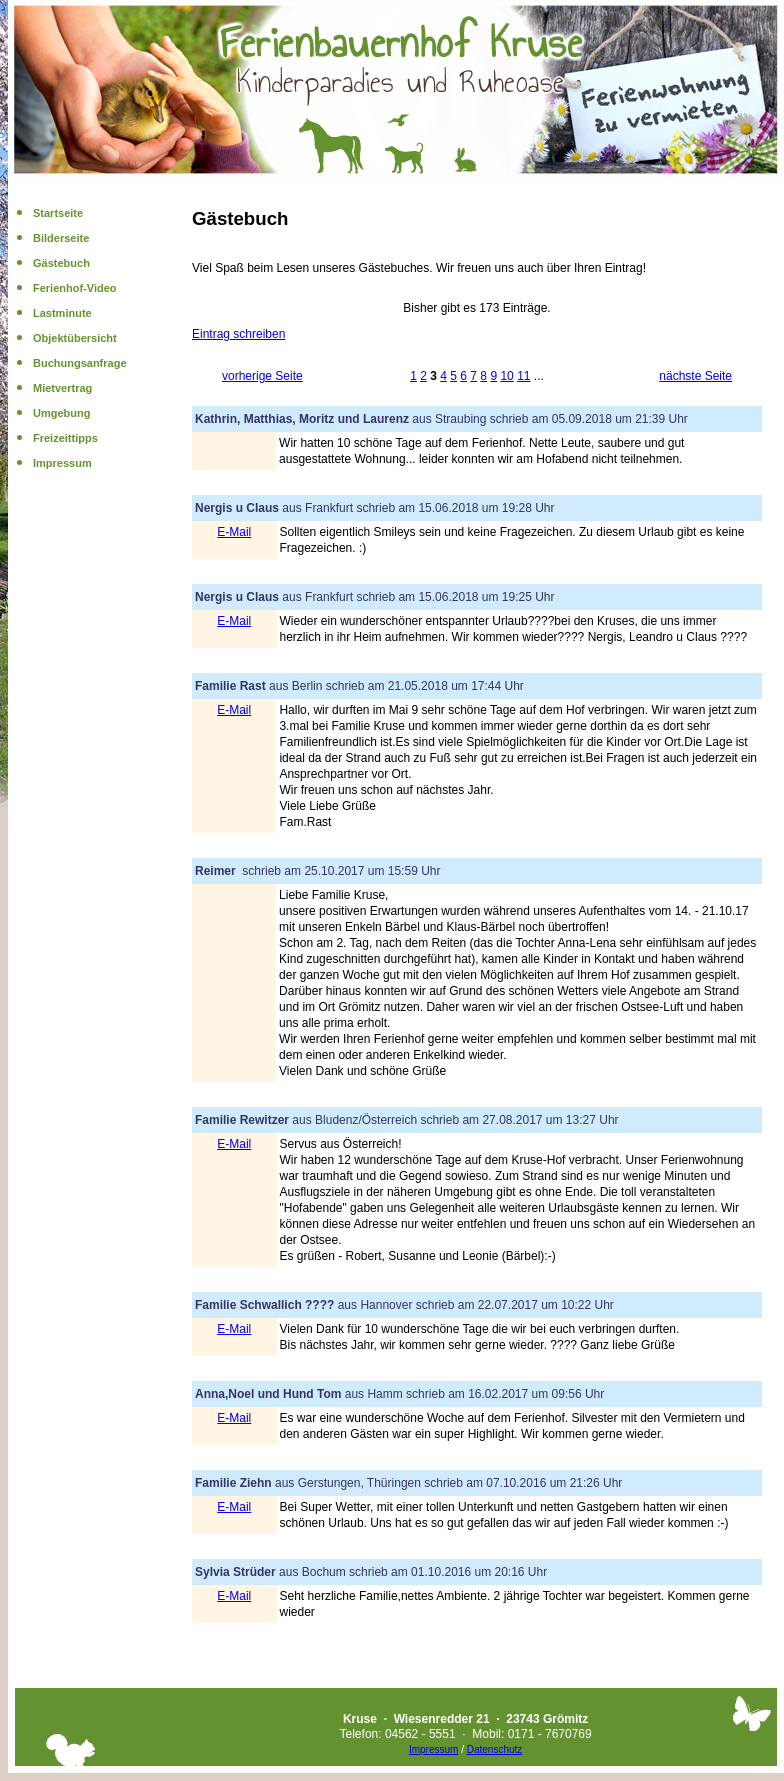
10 (506, 376)
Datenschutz (495, 1749)
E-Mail (234, 532)
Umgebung (61, 413)
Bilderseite (61, 238)
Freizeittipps (65, 438)
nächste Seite (695, 376)
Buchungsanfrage (80, 363)
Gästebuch (61, 263)
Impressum (62, 463)
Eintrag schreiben (238, 334)
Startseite (58, 213)
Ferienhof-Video (75, 288)
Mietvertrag (62, 388)
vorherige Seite (262, 376)
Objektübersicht (75, 338)
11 (523, 376)
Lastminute (62, 313)
